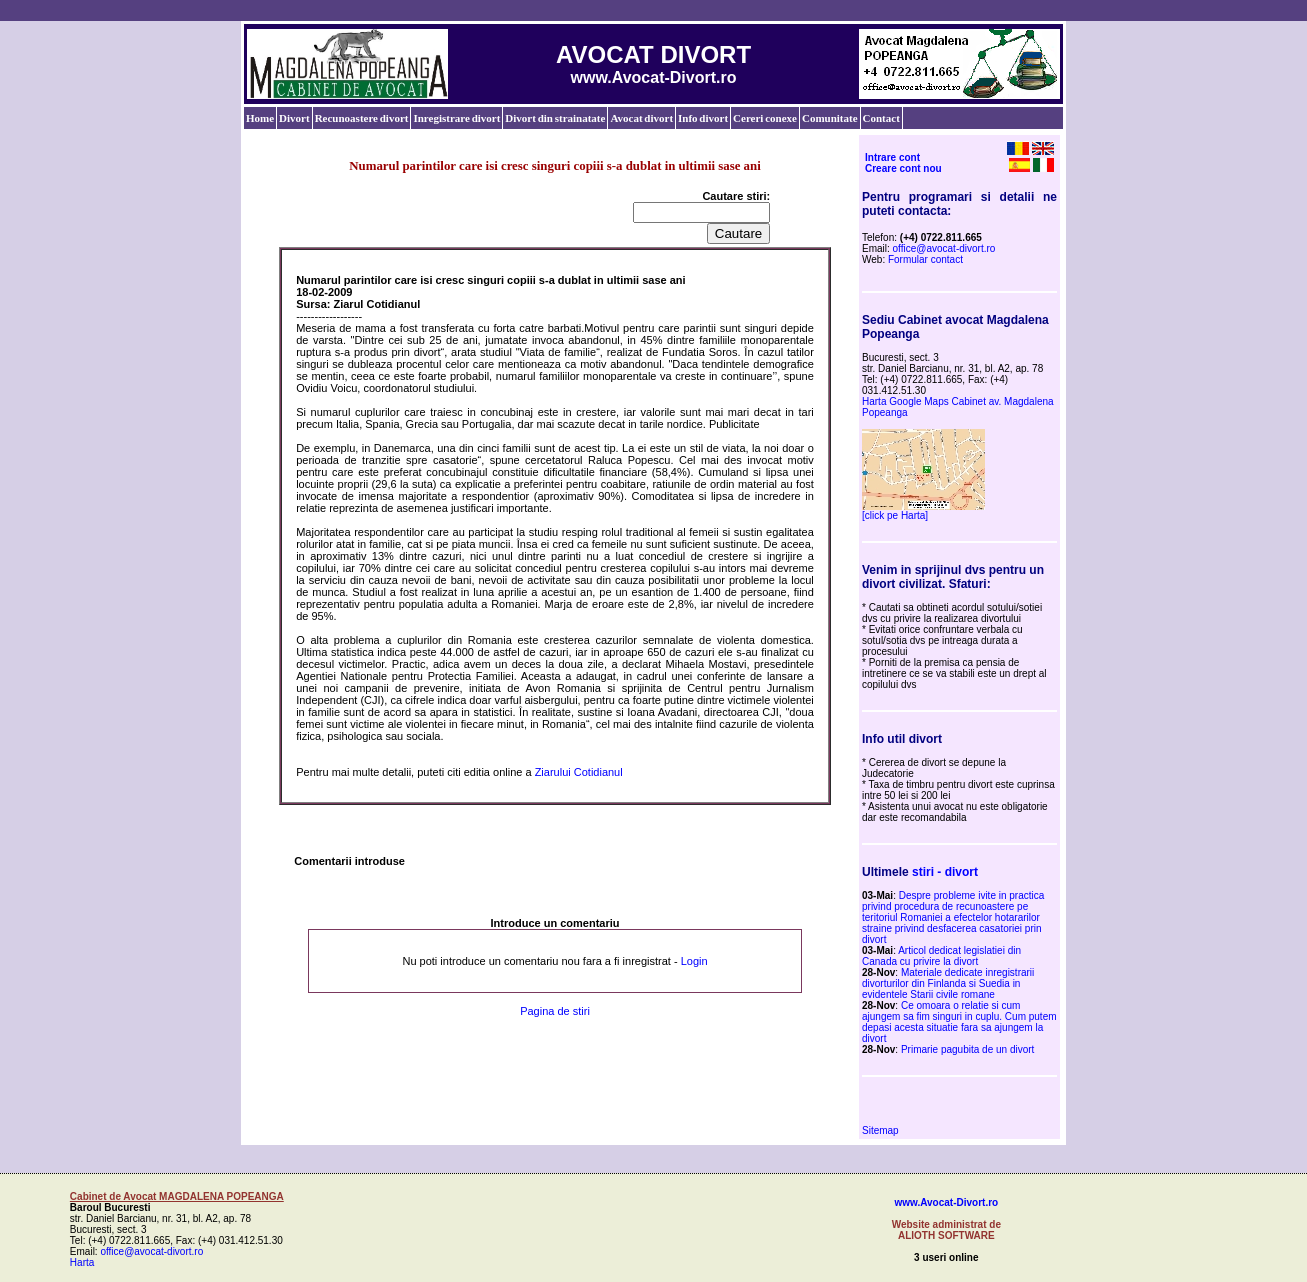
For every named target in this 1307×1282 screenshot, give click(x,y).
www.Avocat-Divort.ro (946, 1202)
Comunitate (830, 118)
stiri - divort (945, 872)
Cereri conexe (765, 118)
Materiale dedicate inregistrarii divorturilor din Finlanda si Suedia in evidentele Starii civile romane (948, 983)
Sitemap (880, 1130)
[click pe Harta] (895, 515)
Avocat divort (641, 118)
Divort (294, 118)
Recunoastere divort (362, 118)
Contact (881, 118)
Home (260, 118)
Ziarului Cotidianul (579, 772)
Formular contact (925, 259)
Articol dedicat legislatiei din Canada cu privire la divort (941, 956)
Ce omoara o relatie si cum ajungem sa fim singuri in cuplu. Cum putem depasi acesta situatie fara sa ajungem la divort (959, 1022)
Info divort (703, 118)
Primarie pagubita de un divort (967, 1049)
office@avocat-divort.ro (944, 248)
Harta (82, 1262)
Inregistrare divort (456, 118)
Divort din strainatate (555, 118)
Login (694, 961)
